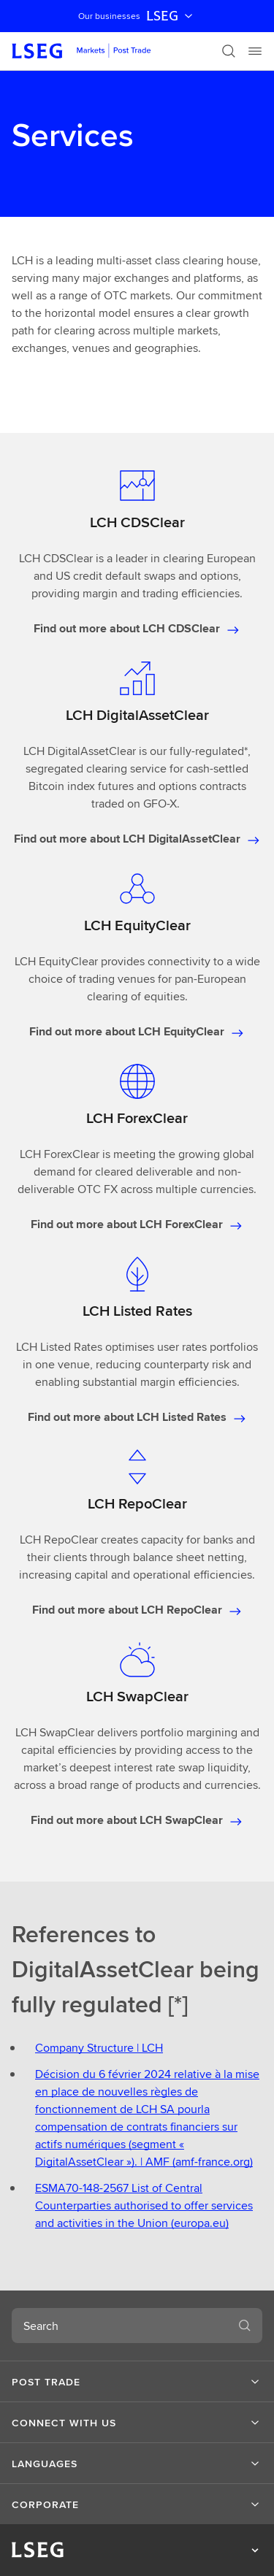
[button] (137, 2381)
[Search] (229, 51)
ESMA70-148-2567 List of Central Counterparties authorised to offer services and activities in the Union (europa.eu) (144, 2205)
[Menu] (255, 51)
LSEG (171, 16)
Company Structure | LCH (99, 2047)
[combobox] (119, 2325)
